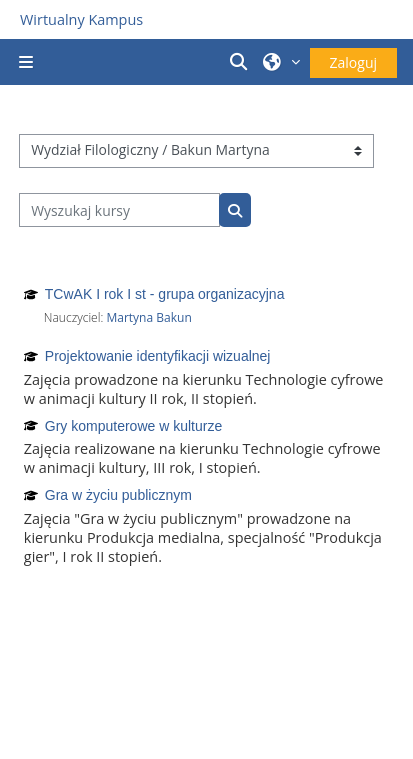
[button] (241, 62)
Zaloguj (353, 62)
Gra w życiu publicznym (118, 495)
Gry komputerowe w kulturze (133, 426)
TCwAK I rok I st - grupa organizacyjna (165, 294)
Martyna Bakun (148, 317)
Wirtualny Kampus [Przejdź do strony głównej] (81, 19)
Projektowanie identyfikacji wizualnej (158, 356)
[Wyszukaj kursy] (119, 210)
